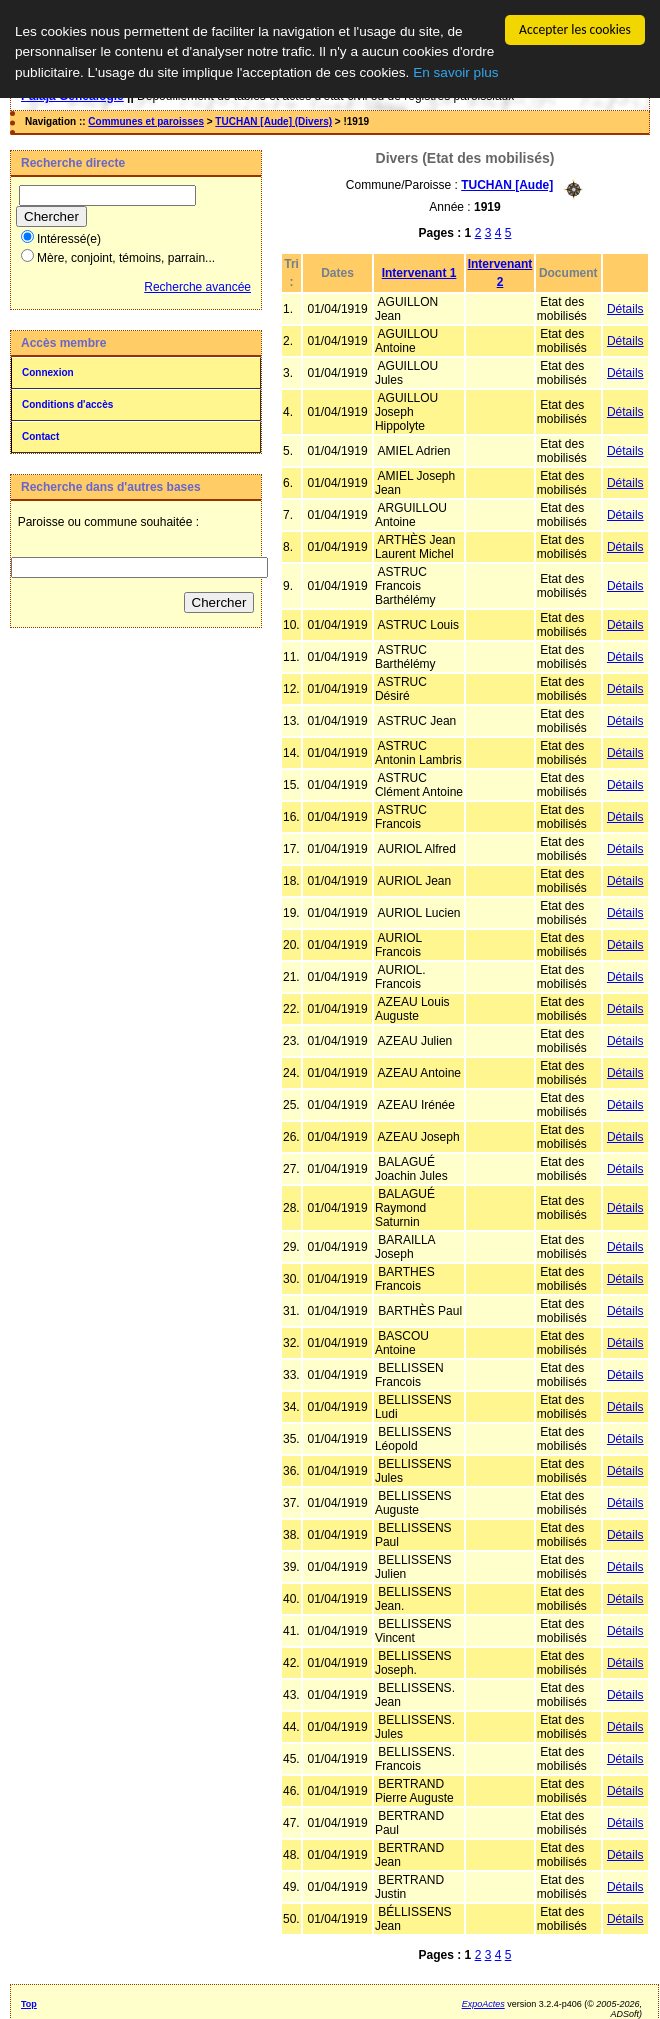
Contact (40, 435)
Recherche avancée (197, 286)
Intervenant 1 (419, 272)
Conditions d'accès (67, 403)
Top (29, 2003)
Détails (625, 308)
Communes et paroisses (146, 120)
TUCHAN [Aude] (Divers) (273, 120)
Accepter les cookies (575, 28)
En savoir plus (455, 71)
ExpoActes (483, 2003)
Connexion (48, 371)
